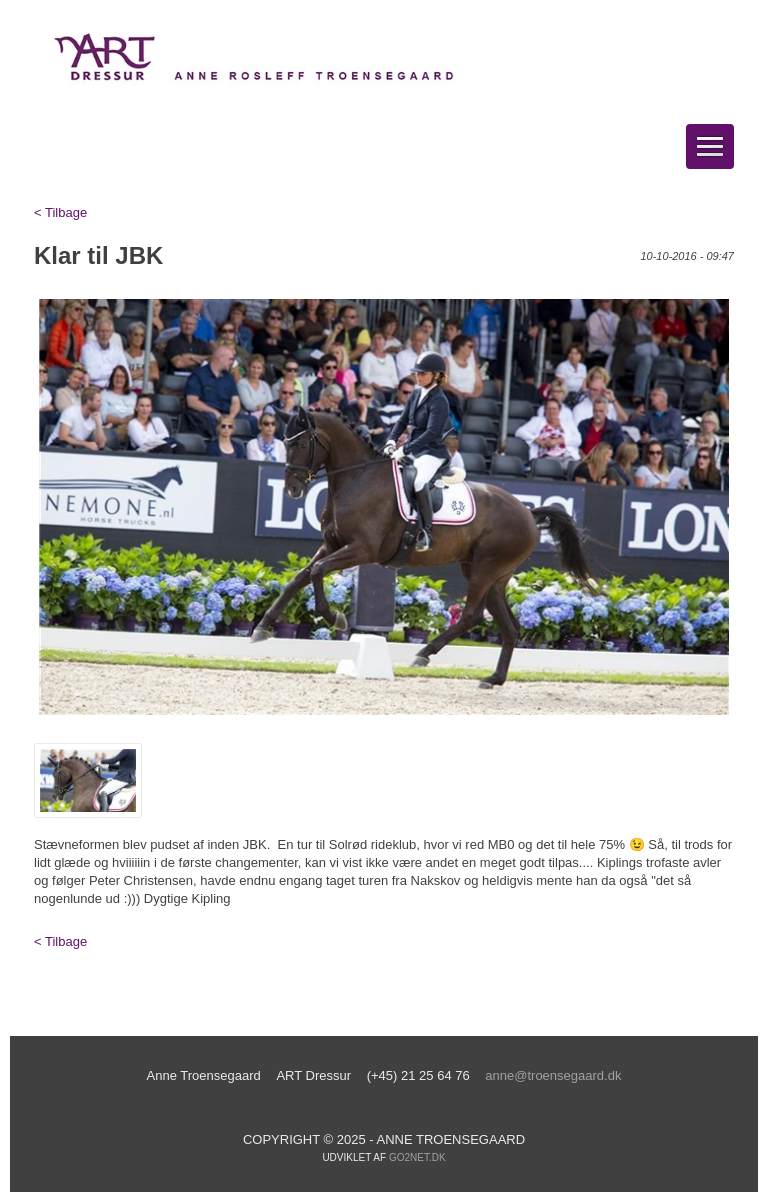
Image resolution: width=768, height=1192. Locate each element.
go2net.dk (417, 1157)
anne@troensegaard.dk (553, 1075)
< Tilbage (60, 212)
